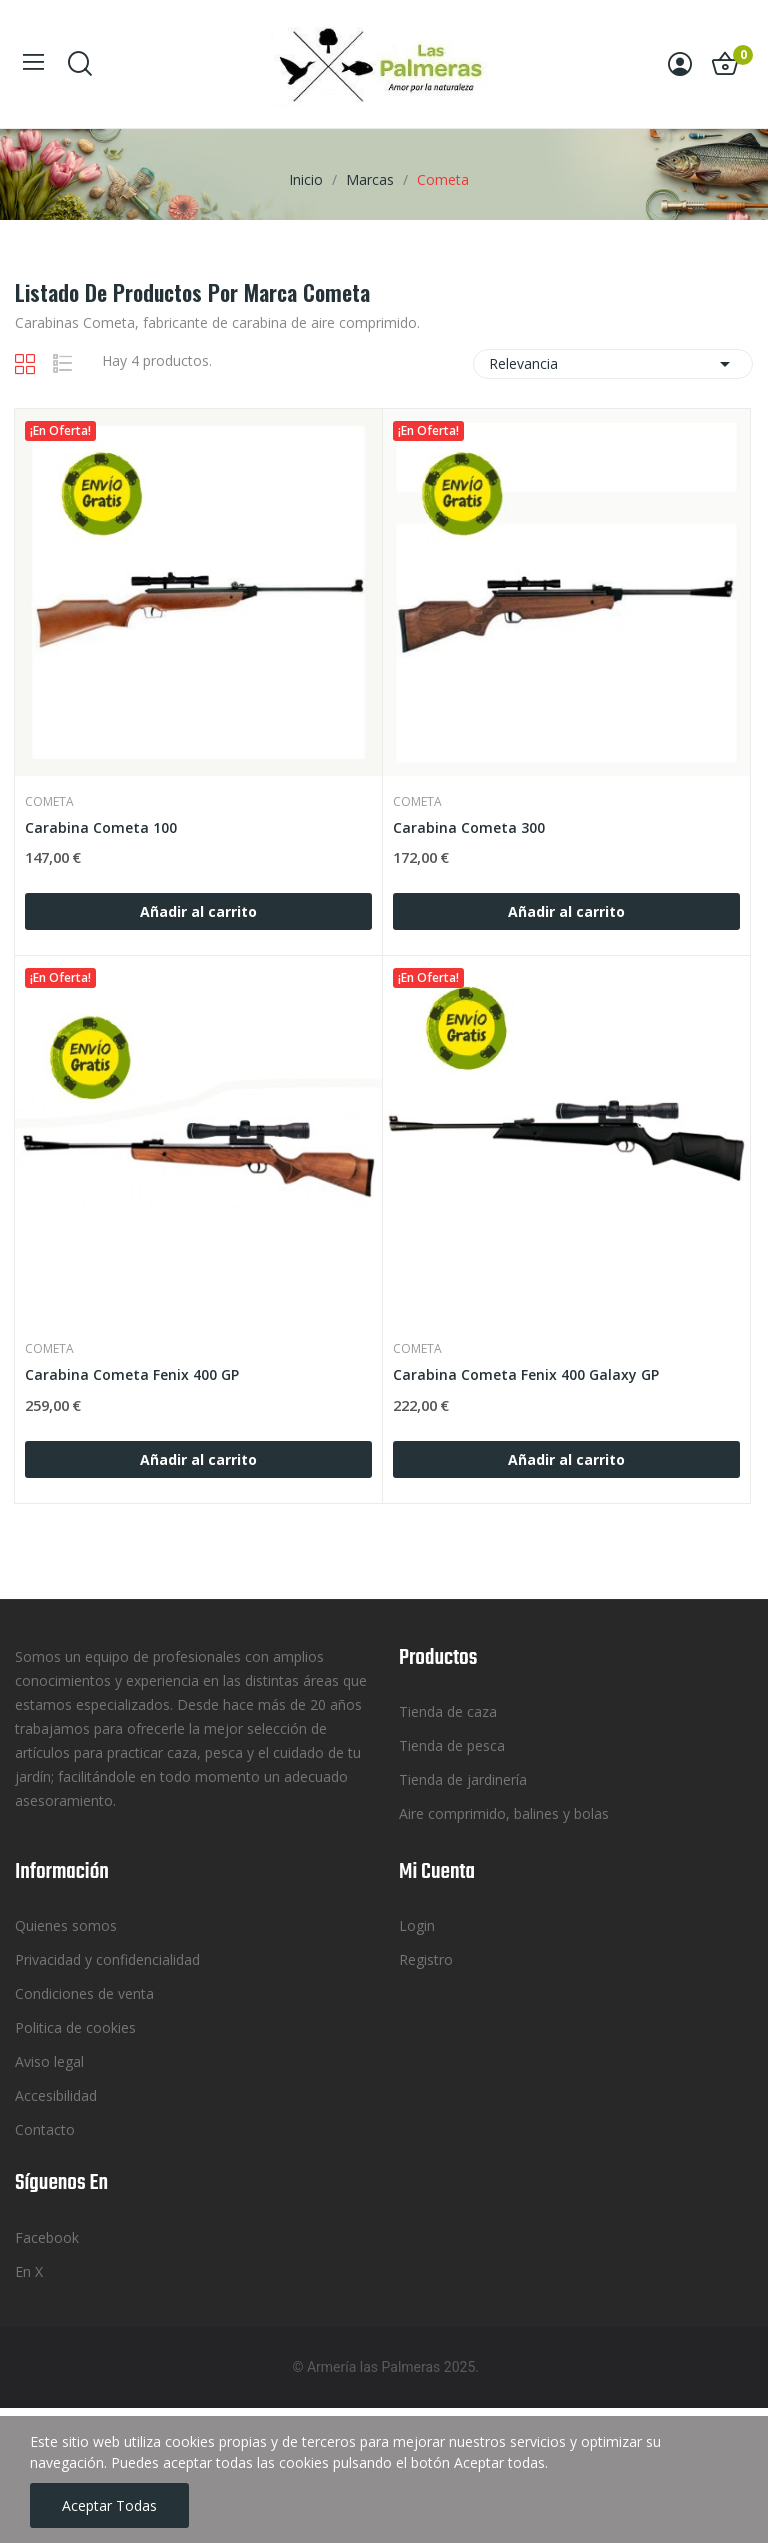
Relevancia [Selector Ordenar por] (613, 364)
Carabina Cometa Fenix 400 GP (132, 1374)
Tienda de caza (448, 1711)
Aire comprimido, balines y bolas (504, 1813)
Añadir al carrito (198, 911)
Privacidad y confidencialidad (107, 1959)
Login (417, 1925)
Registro (426, 1959)
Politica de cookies (75, 2027)
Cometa (49, 802)
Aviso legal (49, 2061)
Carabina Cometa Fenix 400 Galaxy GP (526, 1374)
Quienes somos (66, 1925)
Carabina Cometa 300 (469, 827)
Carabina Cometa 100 (101, 827)
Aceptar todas (109, 2505)
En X (29, 2271)
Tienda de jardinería (463, 1779)
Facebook (47, 2237)
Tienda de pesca (452, 1745)
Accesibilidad (56, 2095)
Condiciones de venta (84, 1993)
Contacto (45, 2129)
